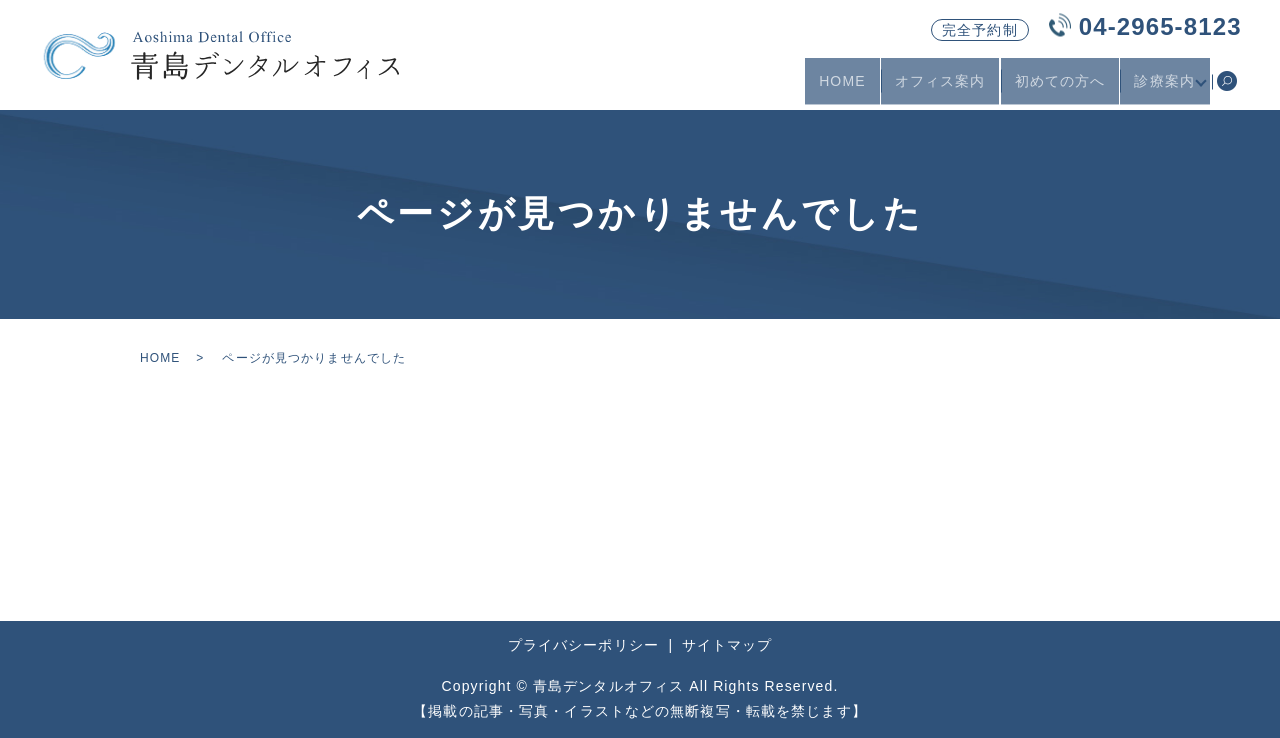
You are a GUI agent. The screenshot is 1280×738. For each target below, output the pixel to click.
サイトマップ (727, 645)
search (1227, 89)
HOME (837, 88)
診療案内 (1159, 88)
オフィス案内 (934, 88)
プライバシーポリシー (583, 645)
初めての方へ (1054, 88)
